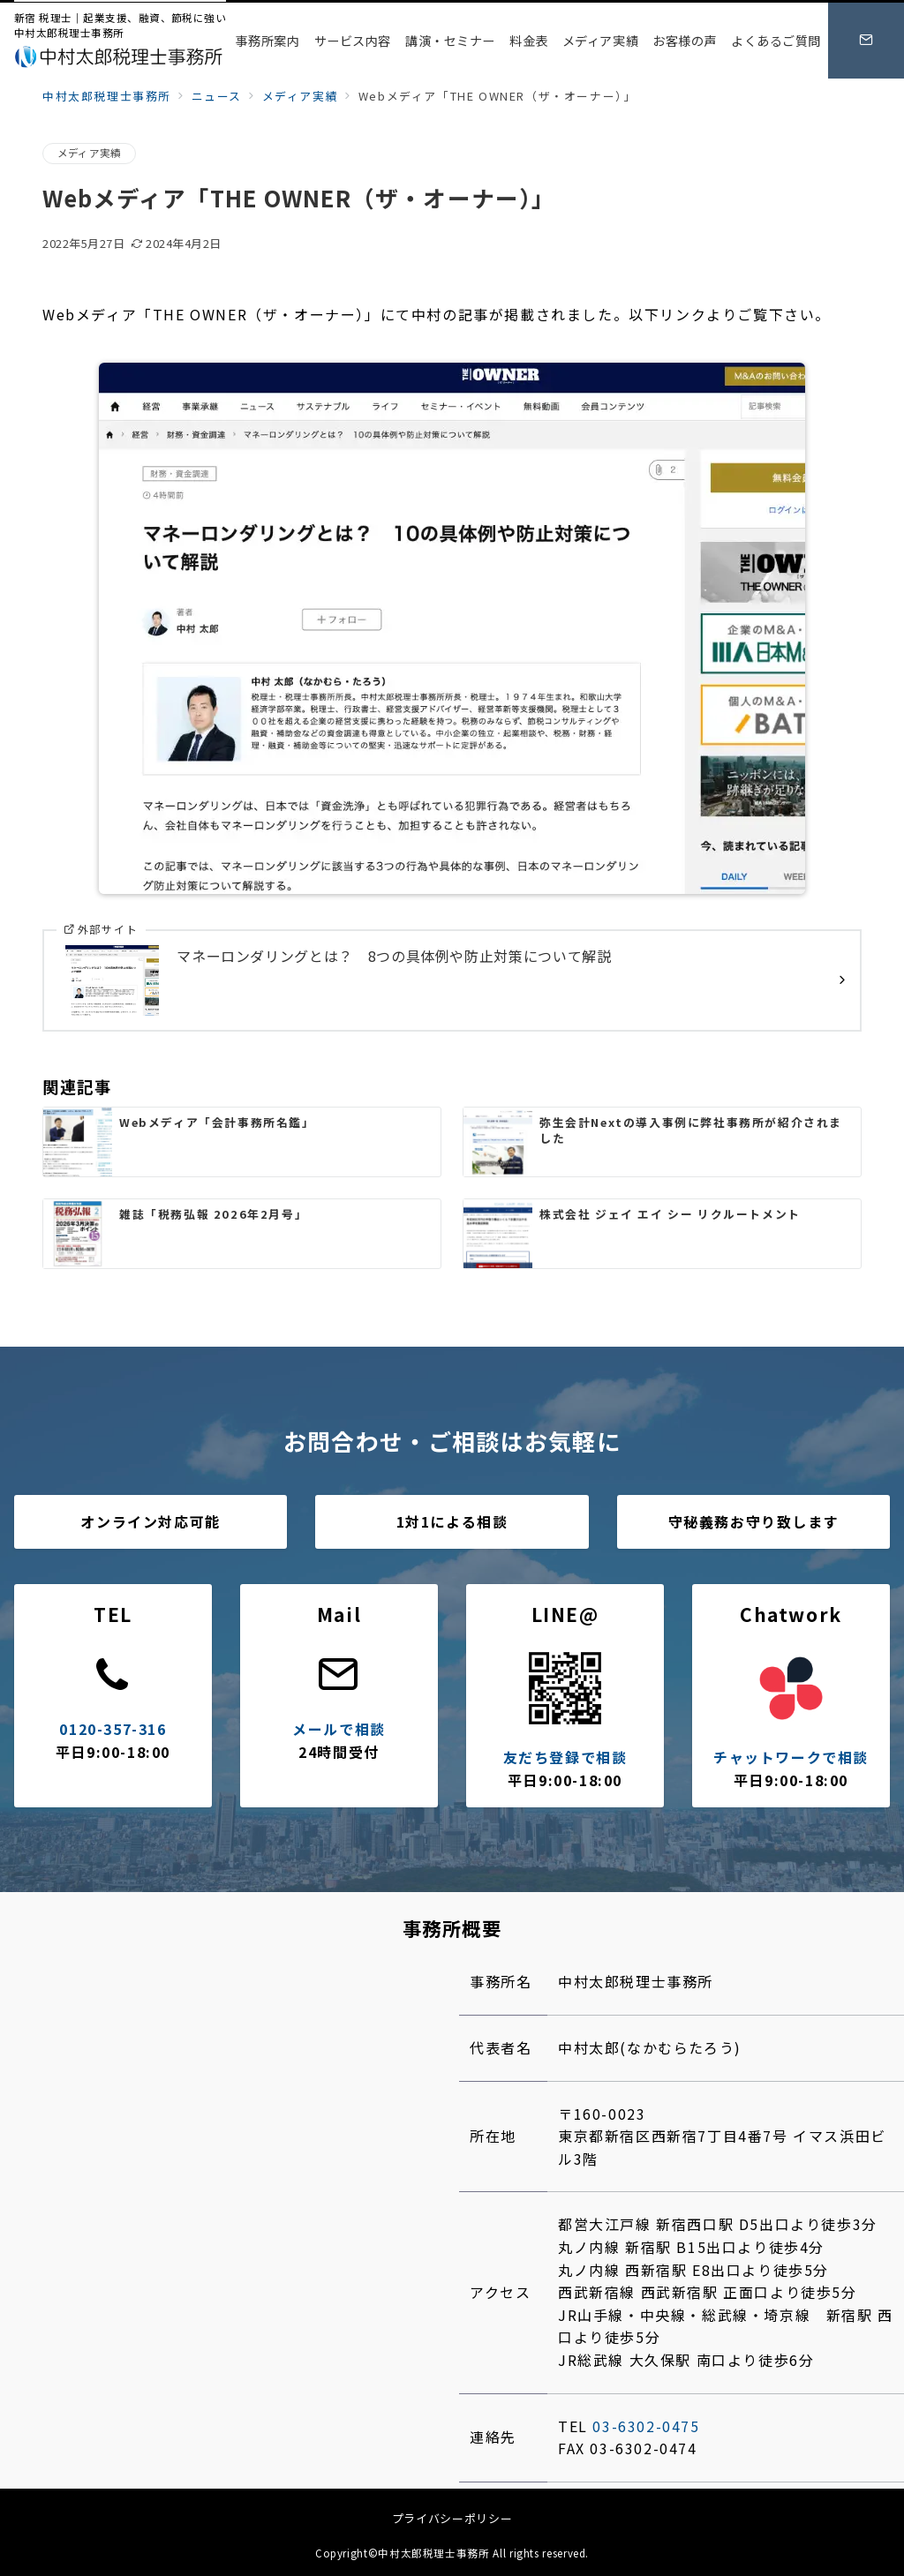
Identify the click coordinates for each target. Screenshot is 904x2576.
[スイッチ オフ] (866, 41)
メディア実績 (89, 153)
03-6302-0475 (645, 2426)
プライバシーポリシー (452, 2518)
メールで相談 (339, 1728)
